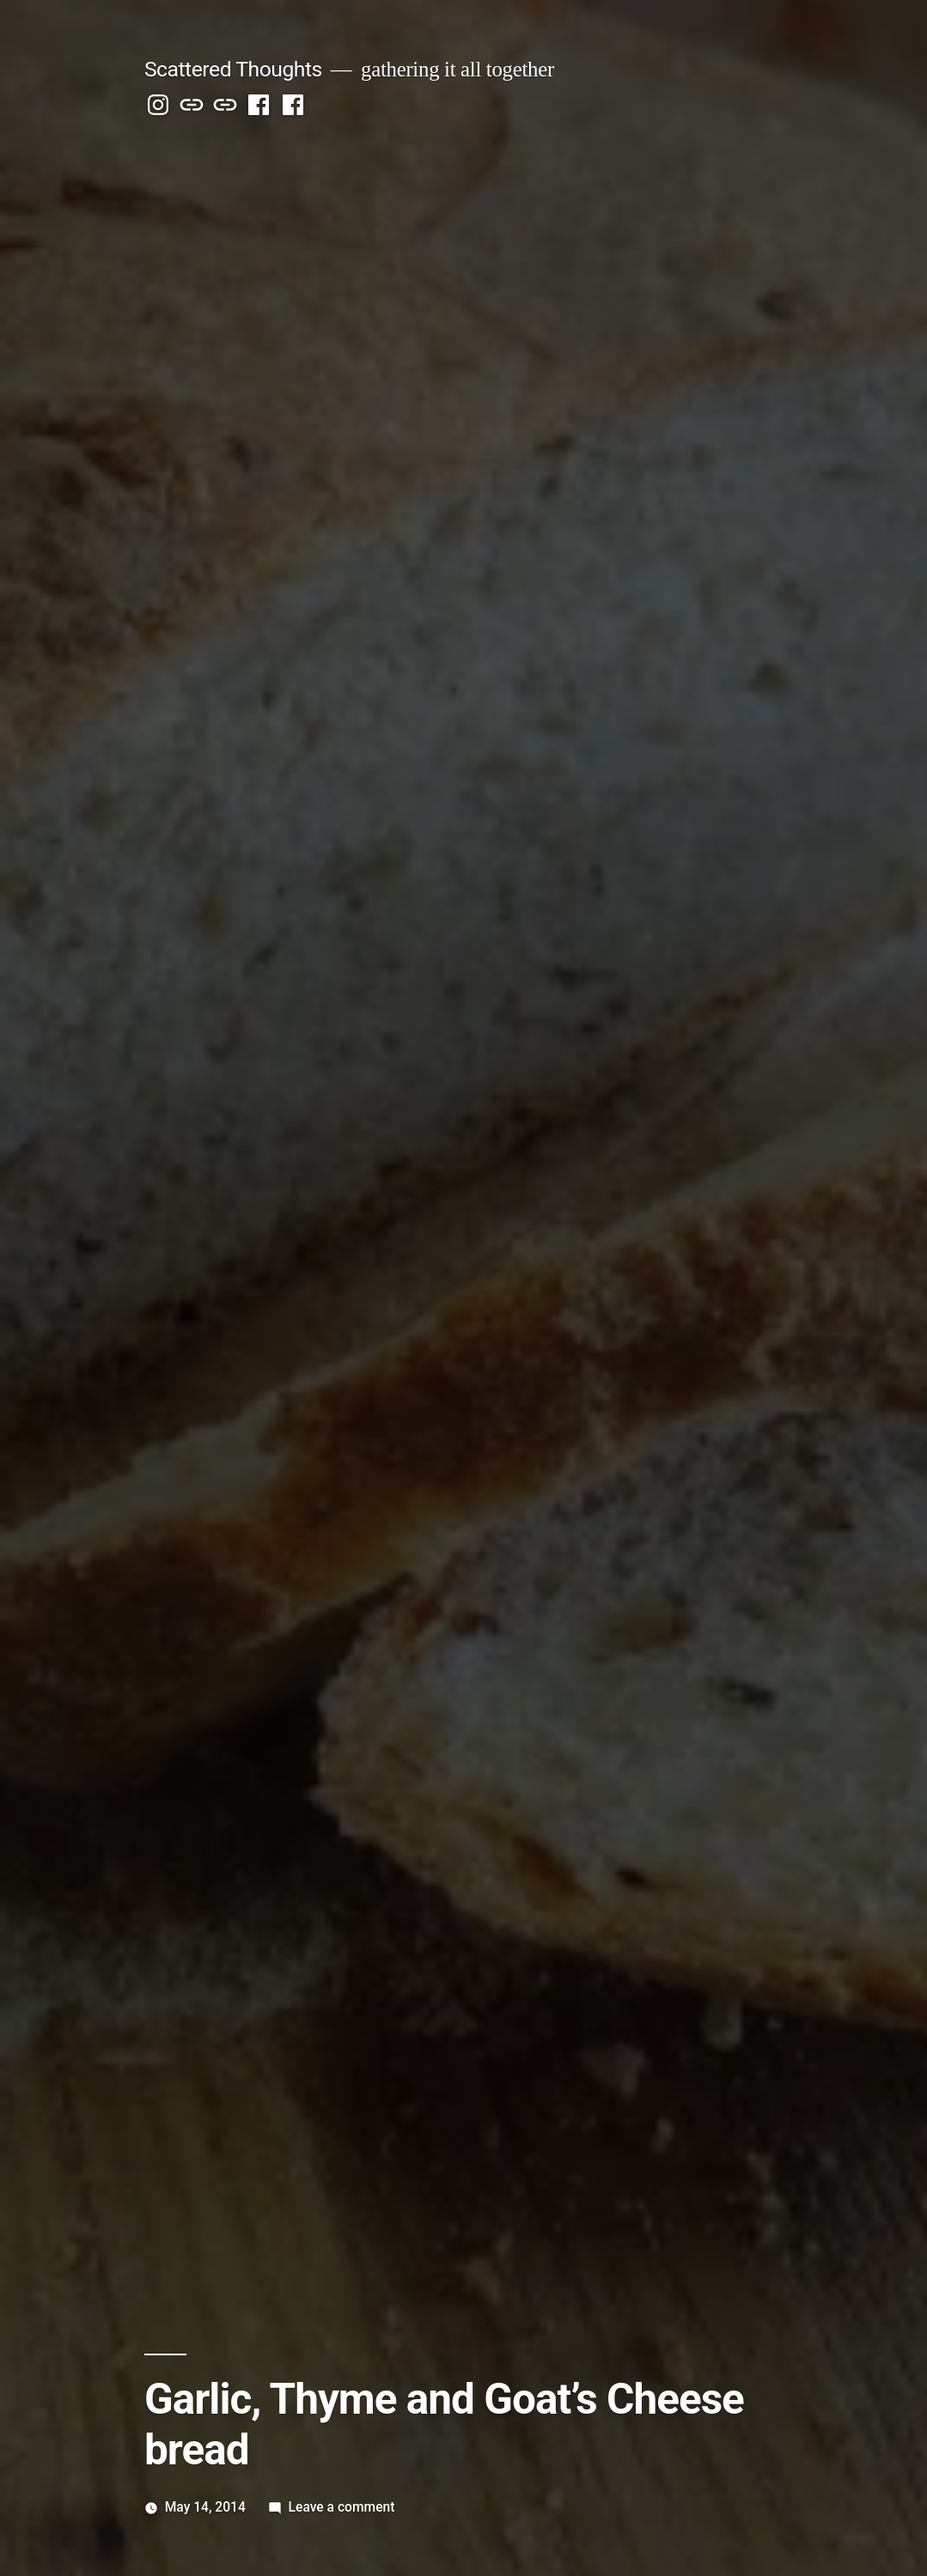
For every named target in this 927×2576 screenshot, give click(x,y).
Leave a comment (342, 2507)
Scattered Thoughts (233, 69)
